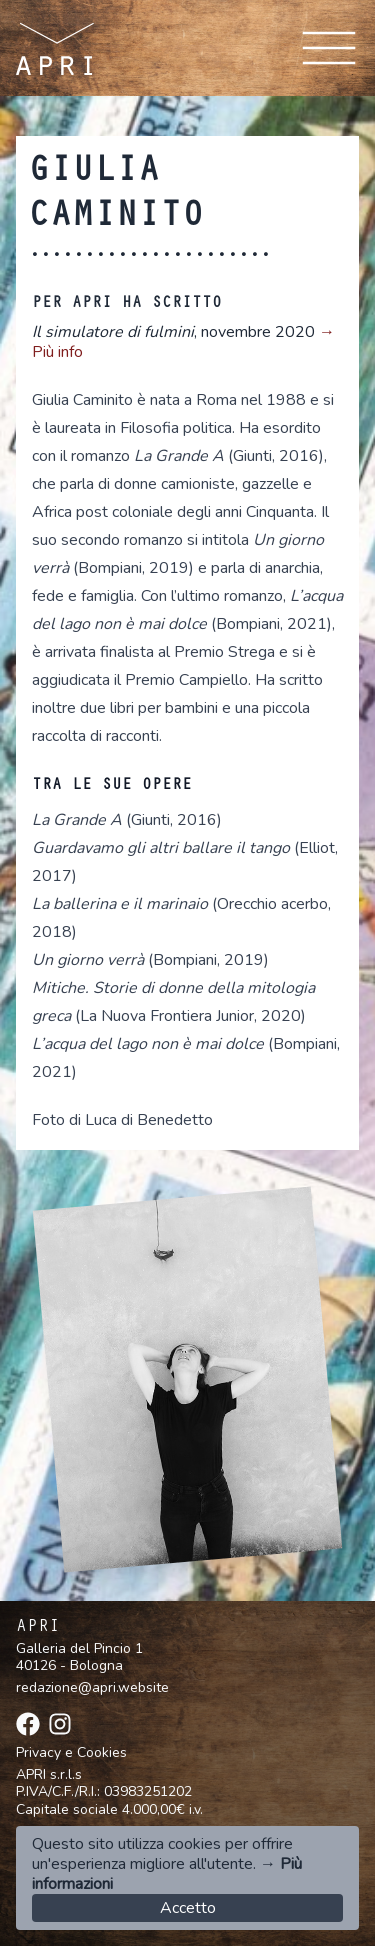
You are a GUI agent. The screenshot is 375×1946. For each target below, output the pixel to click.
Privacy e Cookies (71, 1753)
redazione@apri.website (92, 1687)
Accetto (188, 1908)
